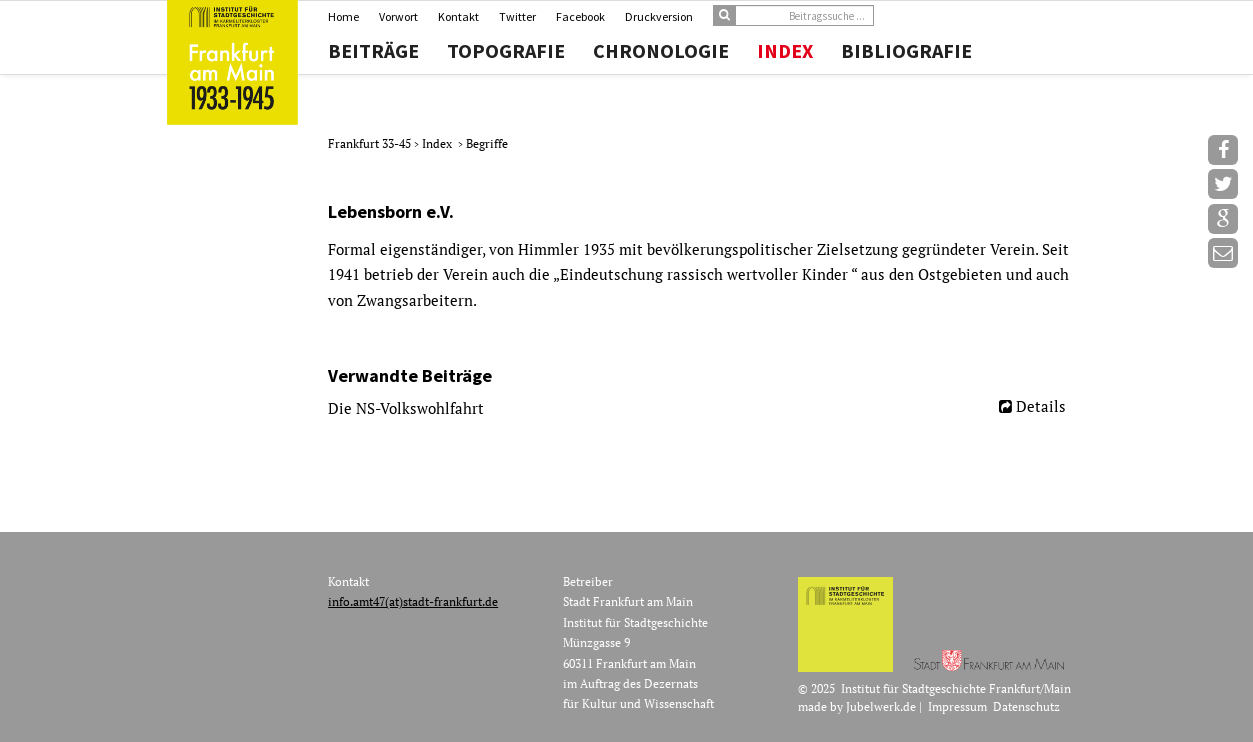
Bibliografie (906, 51)
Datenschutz (1026, 706)
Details (1041, 406)
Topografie (506, 51)
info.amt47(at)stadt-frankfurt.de (413, 601)
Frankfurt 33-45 (371, 143)
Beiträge (373, 51)
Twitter (517, 16)
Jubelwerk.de (881, 706)
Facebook (580, 16)
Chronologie (661, 51)
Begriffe (487, 143)
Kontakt (458, 16)
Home (343, 16)
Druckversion (659, 16)
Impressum (957, 706)
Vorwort (398, 16)
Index (785, 51)
